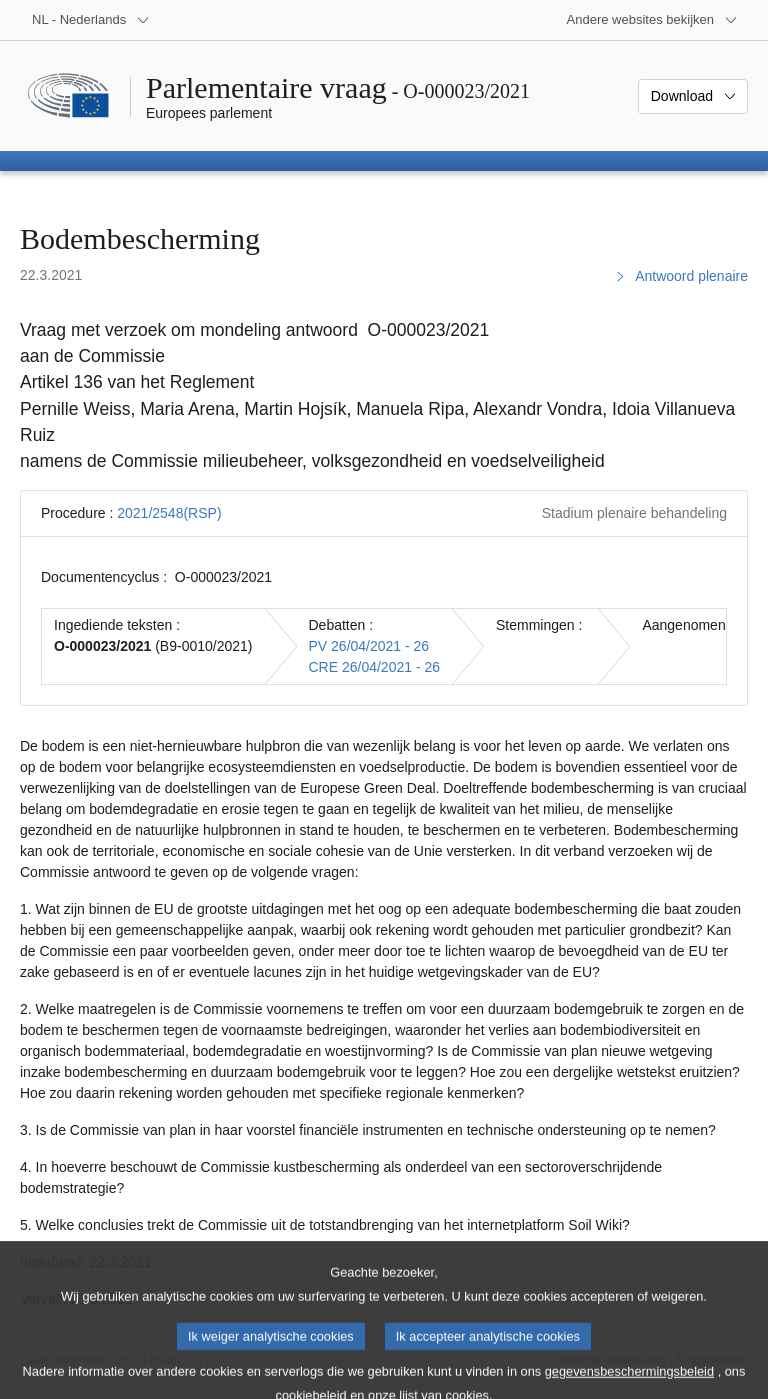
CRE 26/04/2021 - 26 (375, 667)
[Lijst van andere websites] (652, 20)
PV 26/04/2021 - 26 (369, 646)
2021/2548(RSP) (169, 513)
